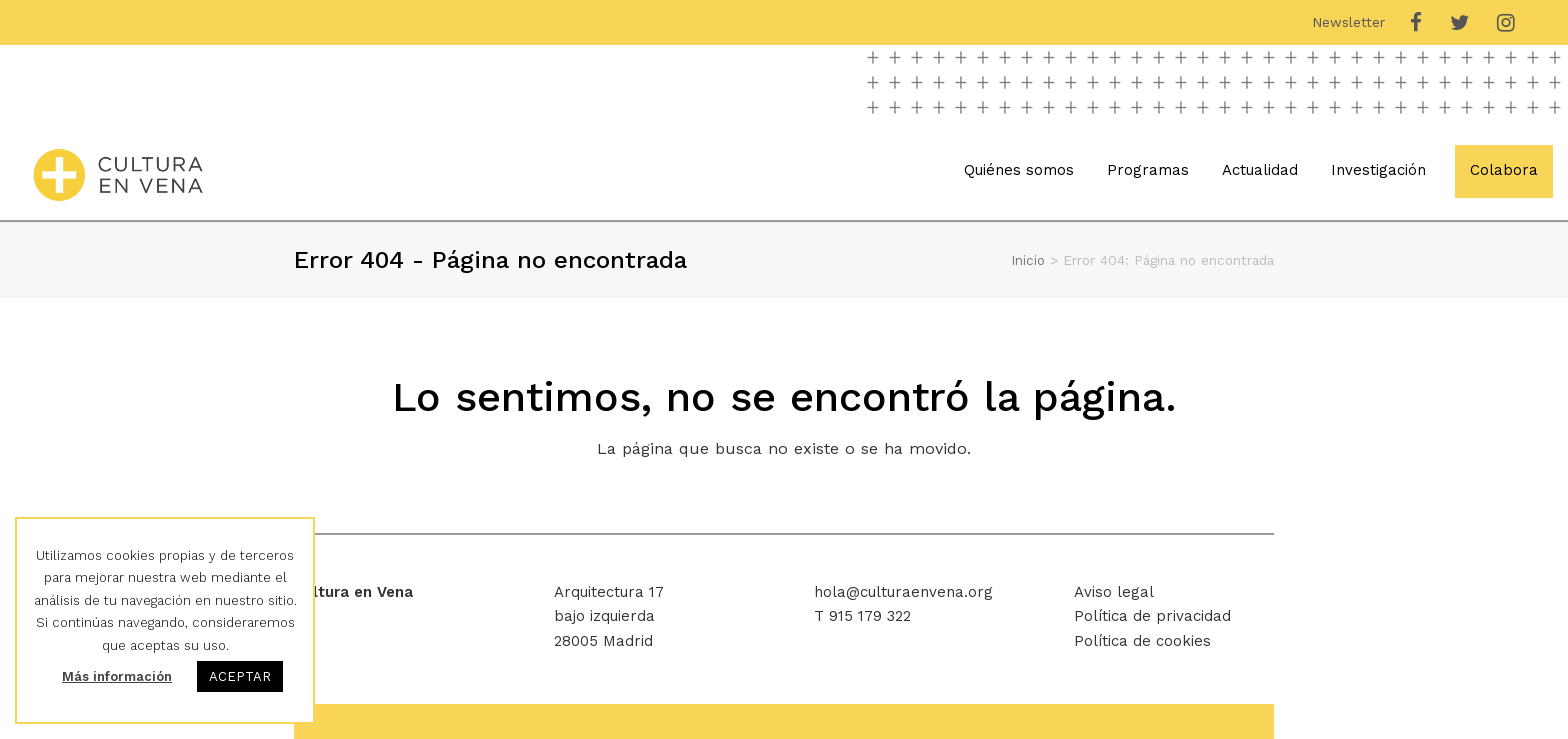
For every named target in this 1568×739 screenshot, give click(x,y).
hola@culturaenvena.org (903, 592)
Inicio (1028, 260)
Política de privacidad (1152, 616)
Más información (117, 676)
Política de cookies (1142, 641)
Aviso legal (1114, 592)
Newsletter (1348, 22)
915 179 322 (870, 616)
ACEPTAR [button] (240, 676)
